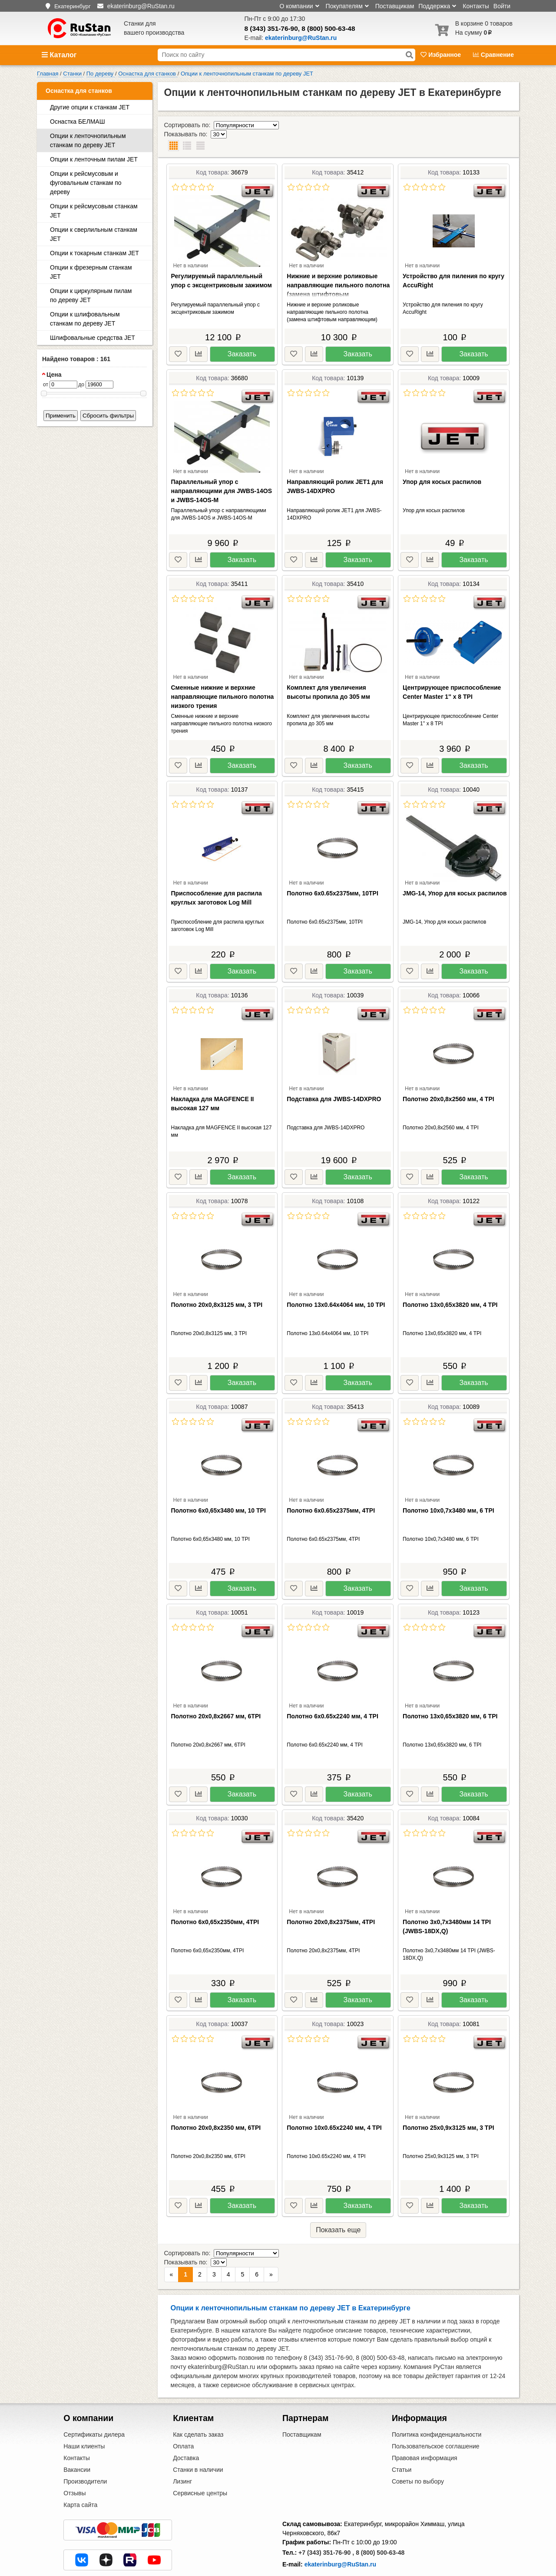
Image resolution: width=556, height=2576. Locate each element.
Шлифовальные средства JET (92, 337)
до (81, 385)
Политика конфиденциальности (437, 2398)
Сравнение (493, 54)
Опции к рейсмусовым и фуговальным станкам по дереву (86, 182)
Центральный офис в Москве (323, 2549)
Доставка (186, 2421)
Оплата (183, 2410)
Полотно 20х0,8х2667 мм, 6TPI (216, 1697)
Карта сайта (80, 2468)
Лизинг (182, 2445)
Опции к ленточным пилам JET (94, 159)
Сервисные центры (200, 2457)
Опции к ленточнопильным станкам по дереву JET (88, 140)
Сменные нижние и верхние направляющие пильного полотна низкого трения (222, 678)
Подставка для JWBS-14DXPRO (334, 1080)
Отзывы (74, 2457)
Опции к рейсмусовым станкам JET (94, 211)
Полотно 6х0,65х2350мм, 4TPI (215, 1903)
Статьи (401, 2433)
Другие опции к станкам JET (89, 107)
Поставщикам (394, 6)
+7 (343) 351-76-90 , (326, 2516)
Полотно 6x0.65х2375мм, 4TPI (331, 1492)
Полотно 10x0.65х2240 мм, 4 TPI (334, 2109)
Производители (85, 2445)
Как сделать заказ (198, 2398)
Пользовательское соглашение (436, 2410)
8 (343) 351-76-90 (271, 28)
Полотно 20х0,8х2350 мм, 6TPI (216, 2109)
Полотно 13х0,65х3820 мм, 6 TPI (450, 1697)
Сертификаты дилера (94, 2398)
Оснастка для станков (79, 90)
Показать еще (338, 2211)
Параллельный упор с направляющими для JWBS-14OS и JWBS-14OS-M (221, 472)
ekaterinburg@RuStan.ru (340, 2528)
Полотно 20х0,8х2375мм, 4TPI (331, 1903)
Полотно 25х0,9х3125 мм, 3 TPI (448, 2109)
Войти (501, 6)
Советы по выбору (418, 2445)
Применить (61, 415)
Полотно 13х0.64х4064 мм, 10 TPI (336, 1286)
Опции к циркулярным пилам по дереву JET (91, 295)
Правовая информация (424, 2421)
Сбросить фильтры (108, 415)
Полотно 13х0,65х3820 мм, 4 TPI (450, 1286)
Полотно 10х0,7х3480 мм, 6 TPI (448, 1492)
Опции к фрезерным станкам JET (91, 272)
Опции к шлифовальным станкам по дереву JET (85, 319)
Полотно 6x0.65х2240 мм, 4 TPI (332, 1697)
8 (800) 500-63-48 (328, 28)
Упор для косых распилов (442, 463)
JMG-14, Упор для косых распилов (454, 875)
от (45, 385)
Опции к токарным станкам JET (94, 253)
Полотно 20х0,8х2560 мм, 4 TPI (448, 1080)
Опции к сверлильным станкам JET (93, 234)
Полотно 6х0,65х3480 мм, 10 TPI (218, 1492)
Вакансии (76, 2433)
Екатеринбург (72, 6)
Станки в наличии (198, 2433)
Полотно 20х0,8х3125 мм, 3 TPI (217, 1286)
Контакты (476, 6)
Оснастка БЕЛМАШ (77, 121)
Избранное (441, 54)
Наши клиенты (84, 2410)
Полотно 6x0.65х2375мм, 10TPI (332, 875)
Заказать (242, 335)
